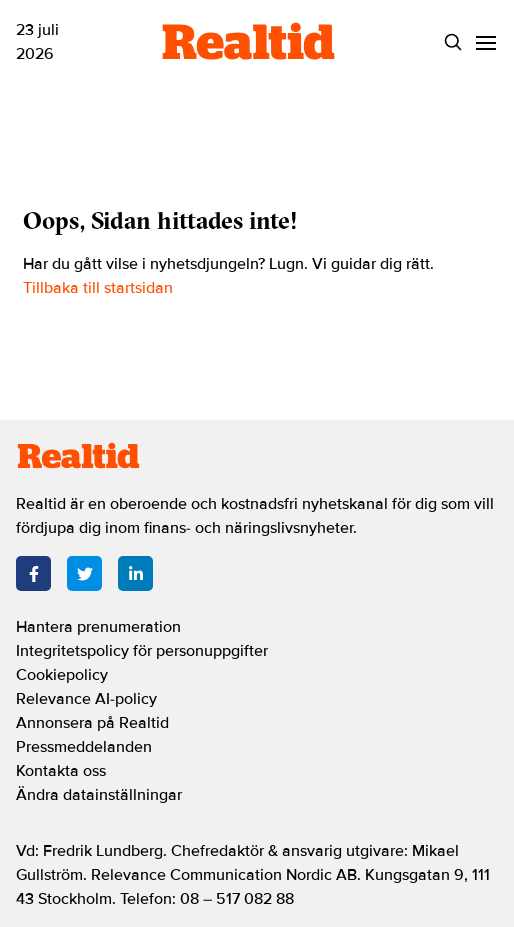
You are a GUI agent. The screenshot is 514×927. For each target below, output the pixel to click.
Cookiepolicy (62, 675)
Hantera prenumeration (98, 627)
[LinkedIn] (135, 573)
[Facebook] (33, 573)
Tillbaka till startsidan (98, 288)
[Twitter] (84, 573)
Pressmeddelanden (84, 747)
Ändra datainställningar (99, 795)
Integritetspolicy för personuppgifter (142, 651)
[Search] (452, 42)
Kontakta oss (61, 771)
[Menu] (485, 42)
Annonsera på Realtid (92, 723)
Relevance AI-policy (86, 699)
